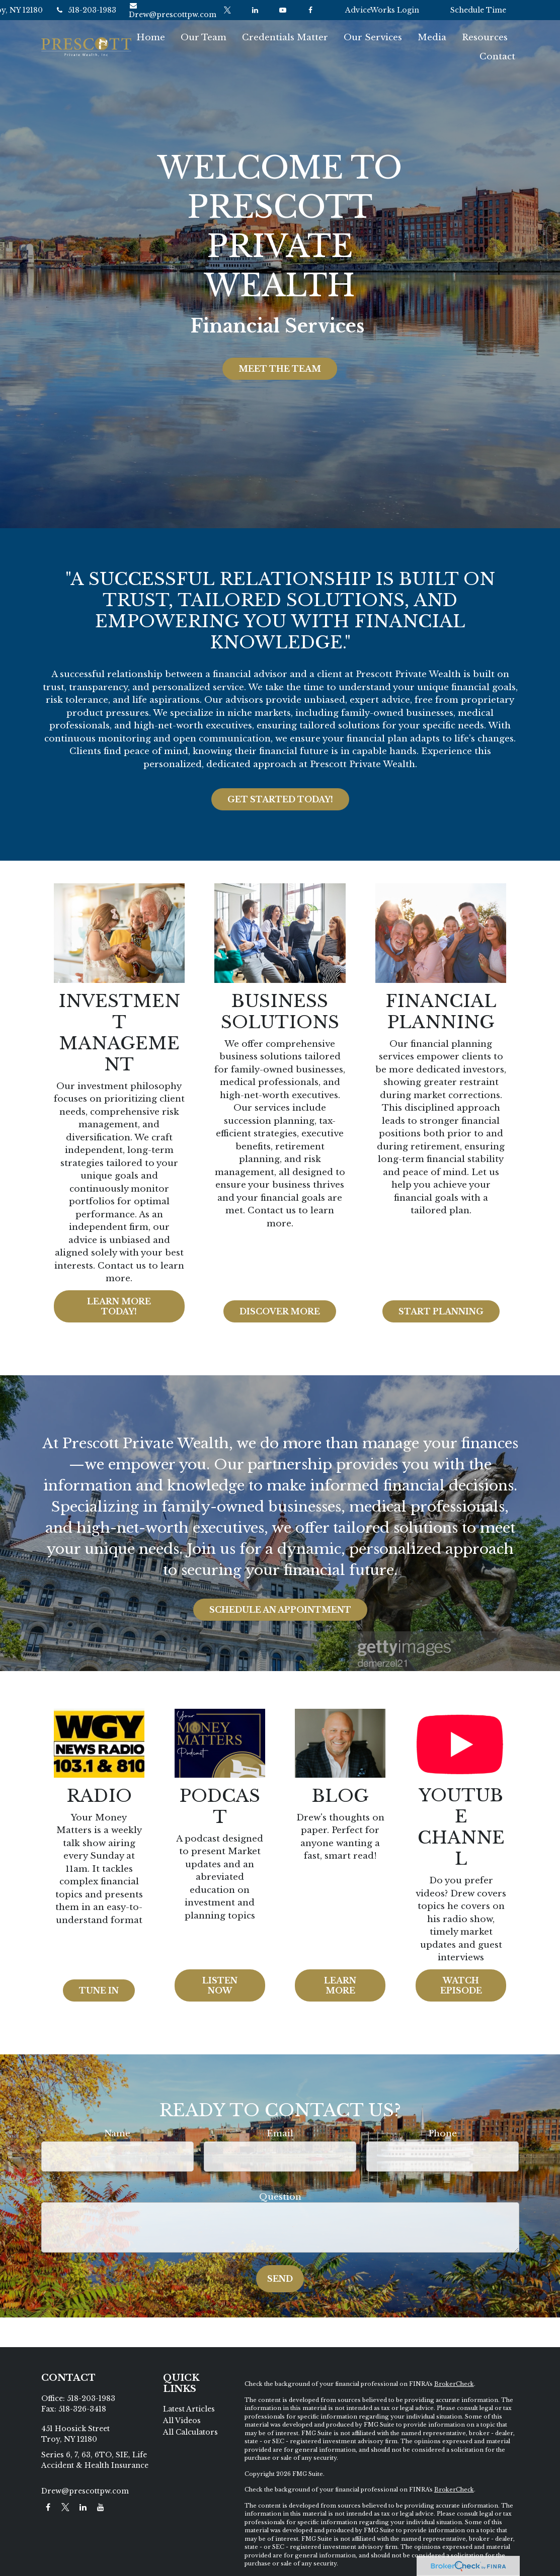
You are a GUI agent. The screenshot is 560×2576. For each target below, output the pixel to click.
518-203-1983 (85, 10)
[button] (150, 37)
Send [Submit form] (280, 2279)
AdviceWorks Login (382, 10)
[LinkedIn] (255, 10)
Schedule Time (478, 10)
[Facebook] (310, 10)
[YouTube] (283, 10)
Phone (442, 2133)
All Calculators (190, 2432)
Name (117, 2133)
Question (280, 2197)
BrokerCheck (454, 2383)
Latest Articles (189, 2409)
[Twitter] (227, 10)
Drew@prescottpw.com (172, 10)
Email (280, 2133)
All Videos (182, 2420)
